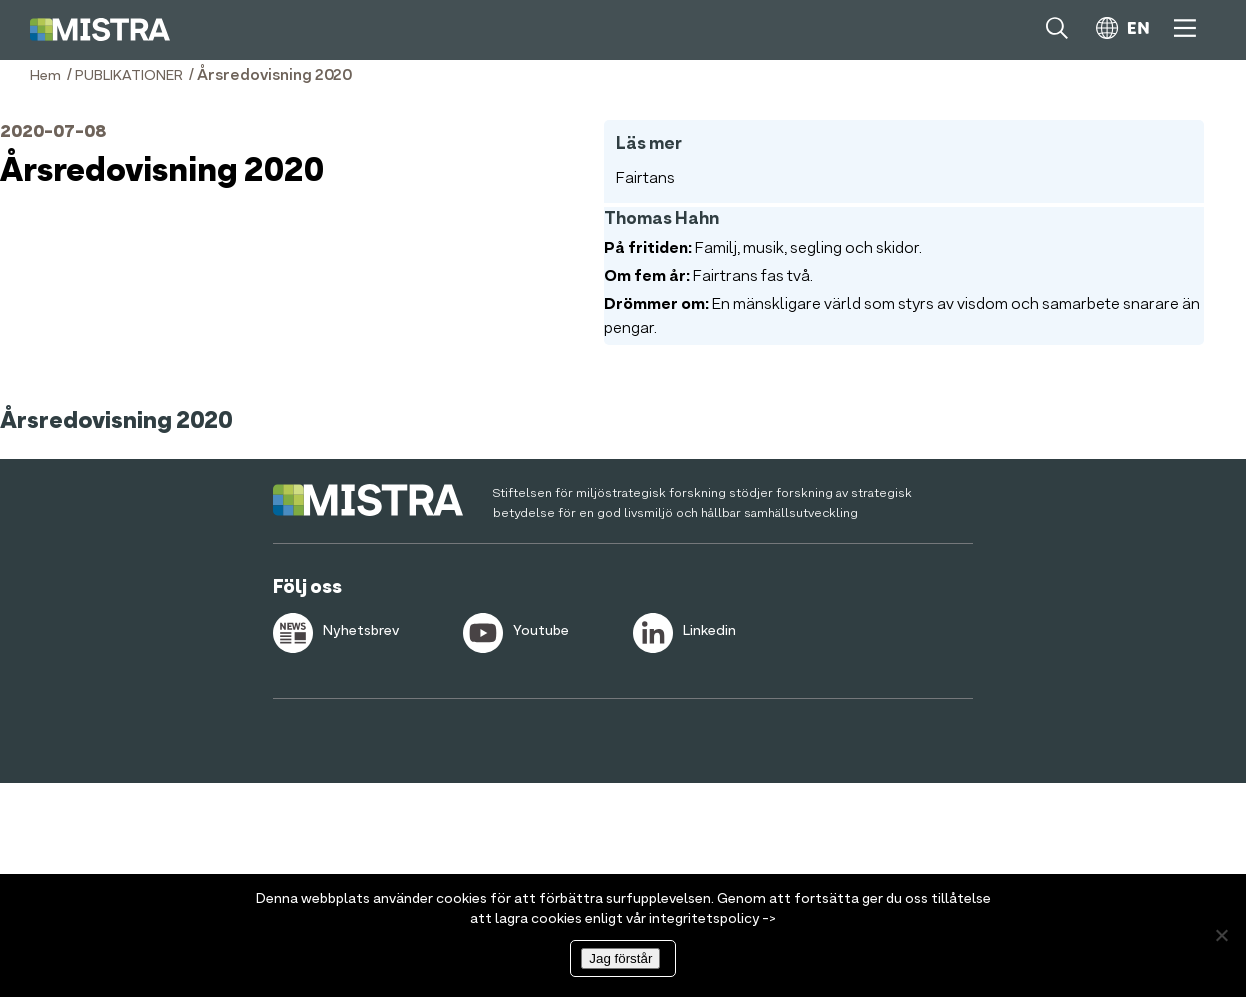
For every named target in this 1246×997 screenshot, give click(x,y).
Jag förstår (620, 958)
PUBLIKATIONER (129, 76)
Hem (45, 76)
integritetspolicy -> (712, 919)
